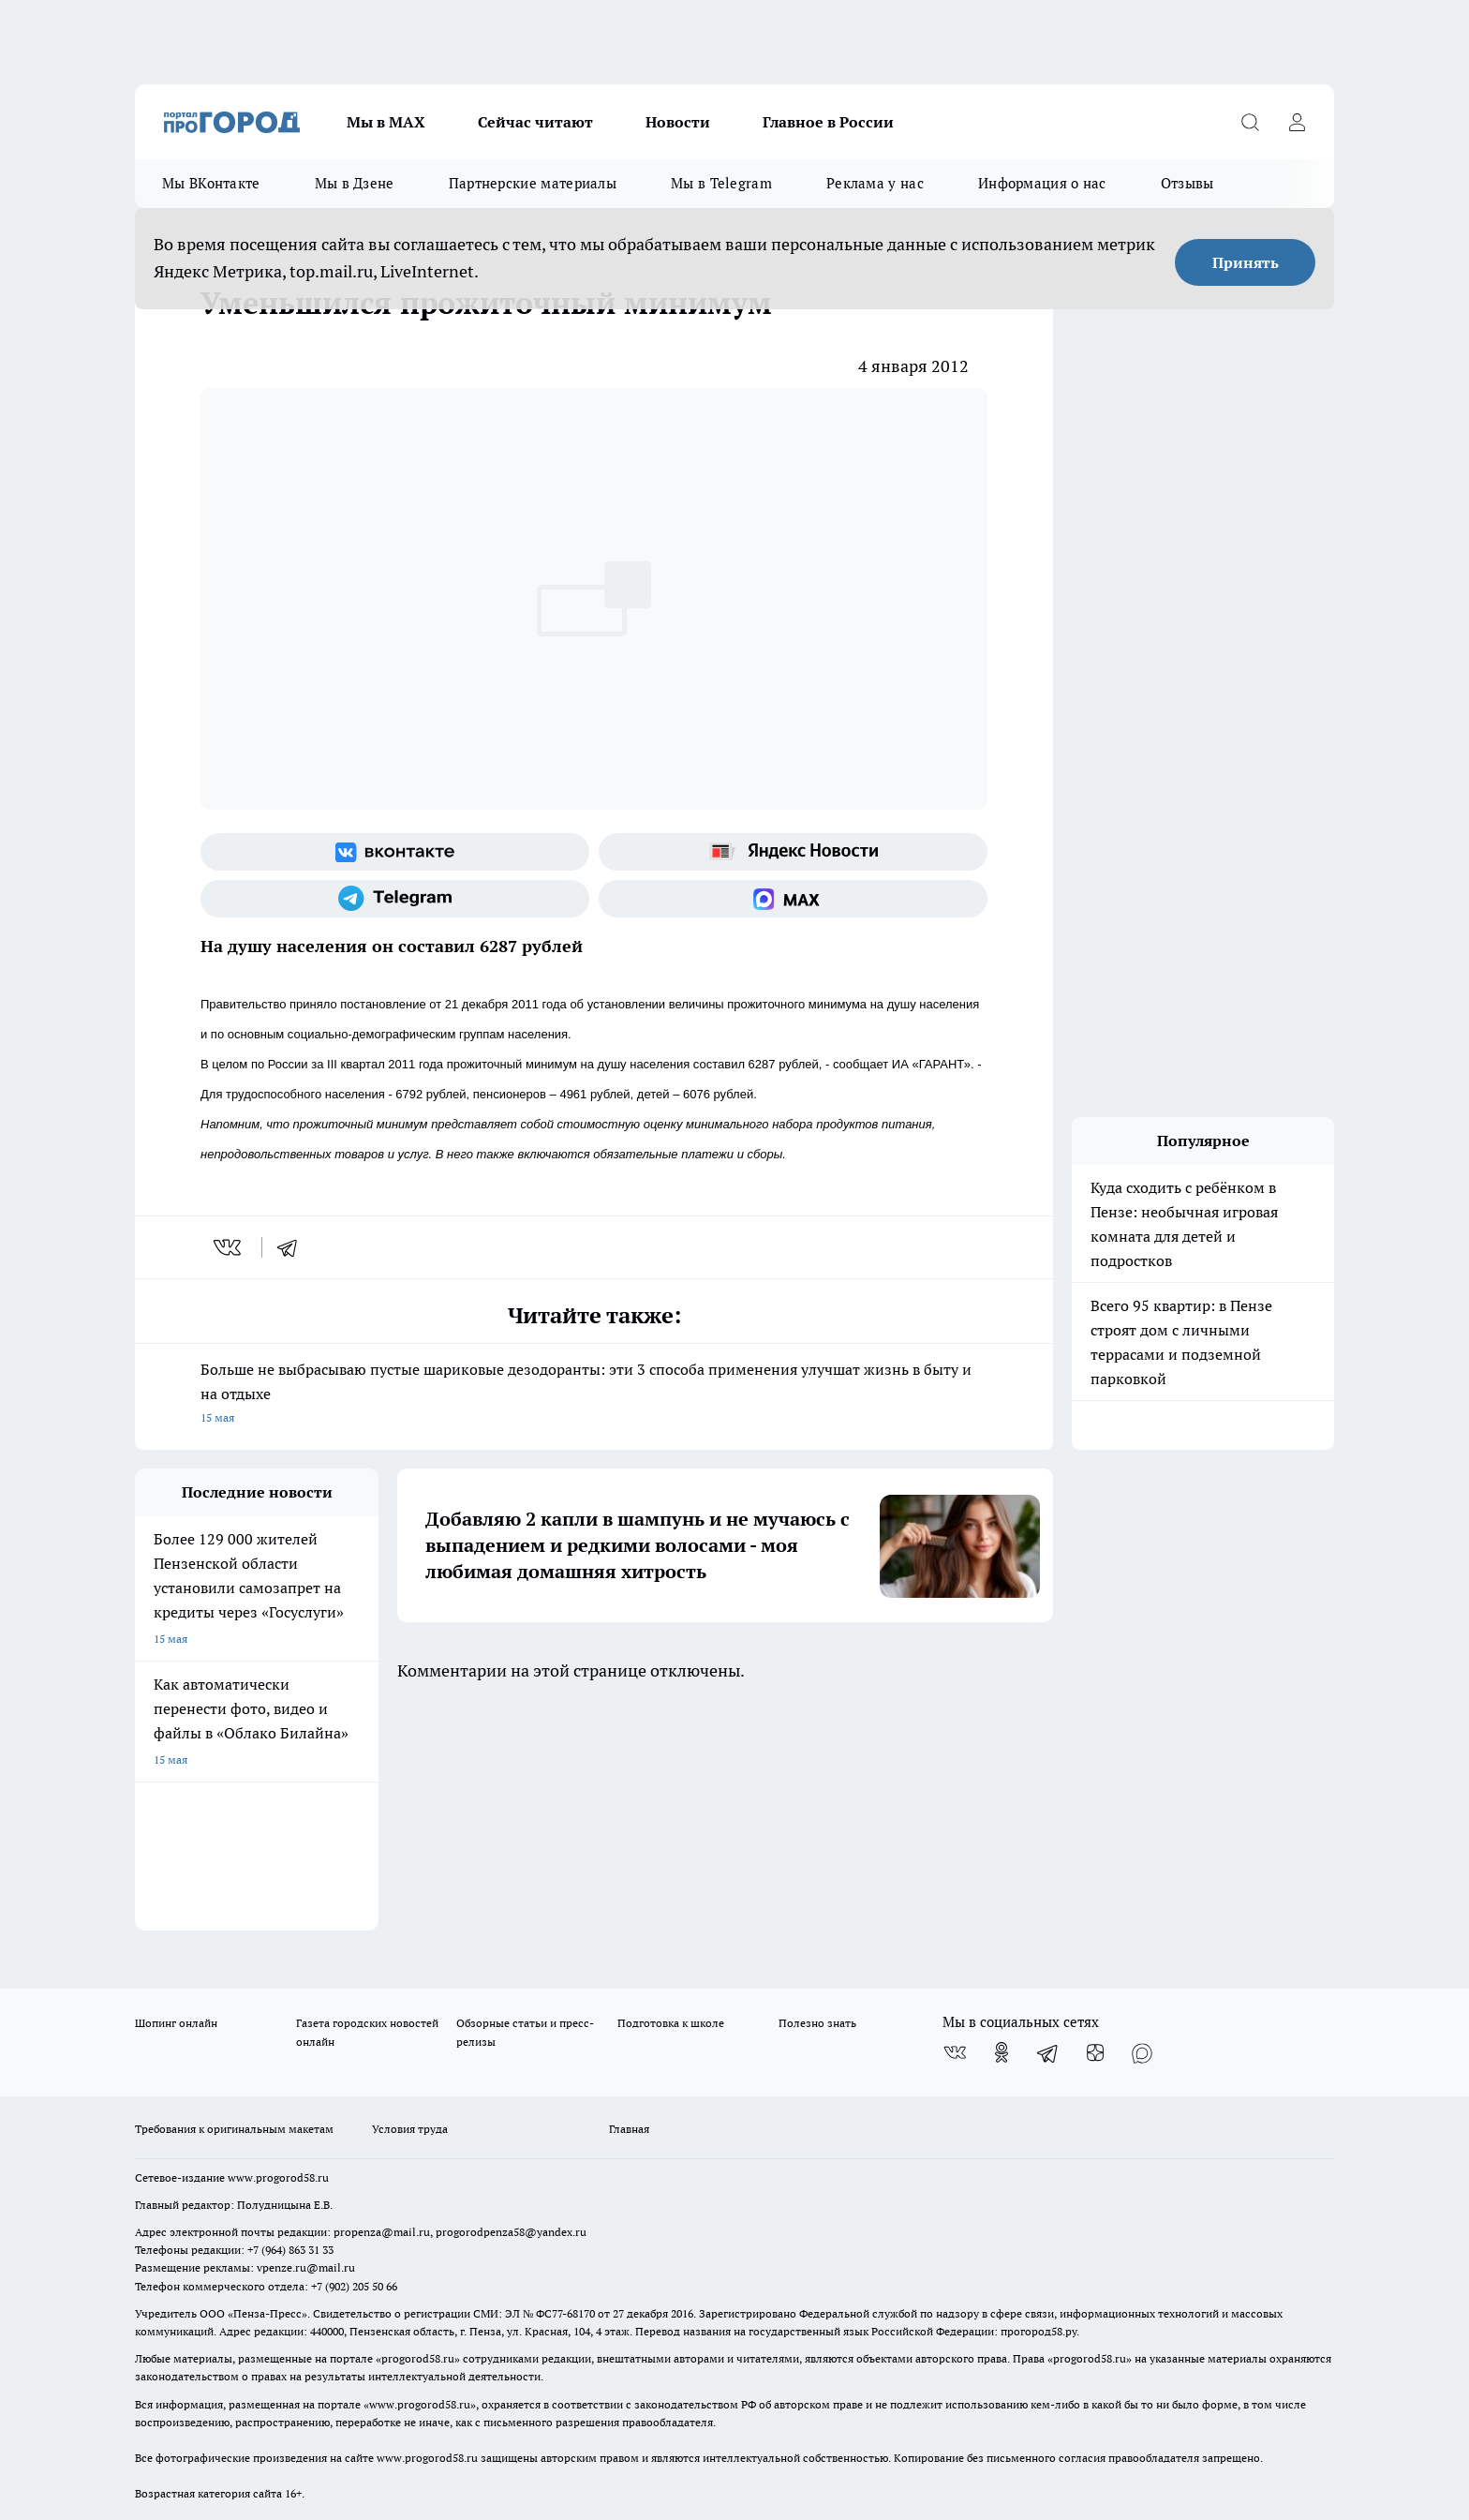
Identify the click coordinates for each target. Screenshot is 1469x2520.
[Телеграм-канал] (394, 898)
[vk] (229, 1247)
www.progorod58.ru (278, 1950)
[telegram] (293, 1247)
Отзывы (1187, 183)
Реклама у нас (875, 183)
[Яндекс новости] (793, 852)
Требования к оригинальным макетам (234, 1902)
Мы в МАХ (386, 121)
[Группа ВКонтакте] (394, 852)
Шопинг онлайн (176, 1796)
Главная (629, 1902)
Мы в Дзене (354, 183)
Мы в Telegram (721, 183)
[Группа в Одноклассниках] (1001, 1825)
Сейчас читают (535, 121)
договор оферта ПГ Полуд (204, 2302)
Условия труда (410, 1902)
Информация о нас (1042, 183)
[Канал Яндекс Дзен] (1095, 1825)
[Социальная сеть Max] (793, 898)
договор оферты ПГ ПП (197, 2320)
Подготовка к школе (670, 1796)
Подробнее (630, 2366)
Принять (1245, 262)
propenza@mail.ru (382, 2004)
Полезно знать (817, 1796)
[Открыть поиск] (1250, 122)
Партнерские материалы (532, 183)
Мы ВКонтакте (211, 183)
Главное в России (828, 121)
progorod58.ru (417, 2131)
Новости (677, 121)
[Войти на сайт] (1296, 122)
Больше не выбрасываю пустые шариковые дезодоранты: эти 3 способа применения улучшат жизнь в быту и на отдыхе (593, 1395)
